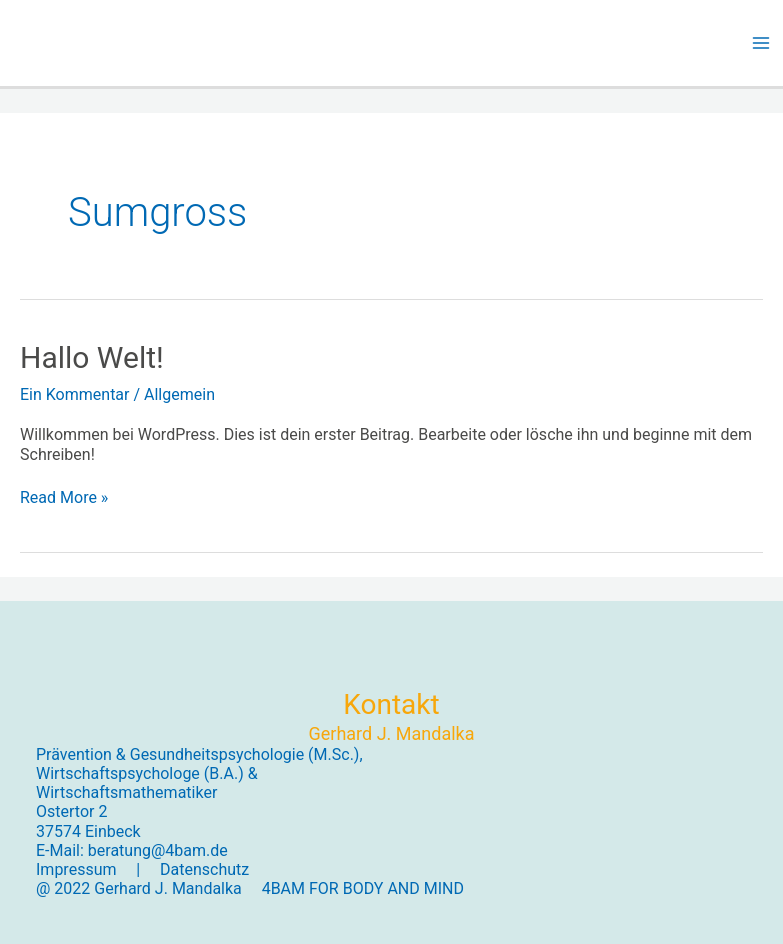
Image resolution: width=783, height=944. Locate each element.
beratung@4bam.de (158, 850)
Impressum (76, 869)
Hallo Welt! (92, 357)
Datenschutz (204, 869)
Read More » (64, 497)
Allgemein (179, 394)
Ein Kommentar (74, 394)
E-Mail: (62, 850)
